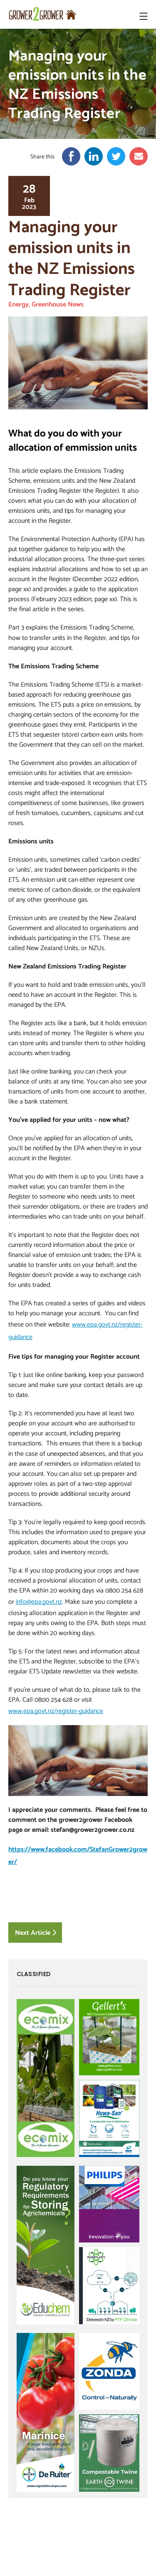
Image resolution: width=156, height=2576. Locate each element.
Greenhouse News (58, 304)
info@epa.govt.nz (39, 1601)
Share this (42, 157)
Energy (18, 304)
